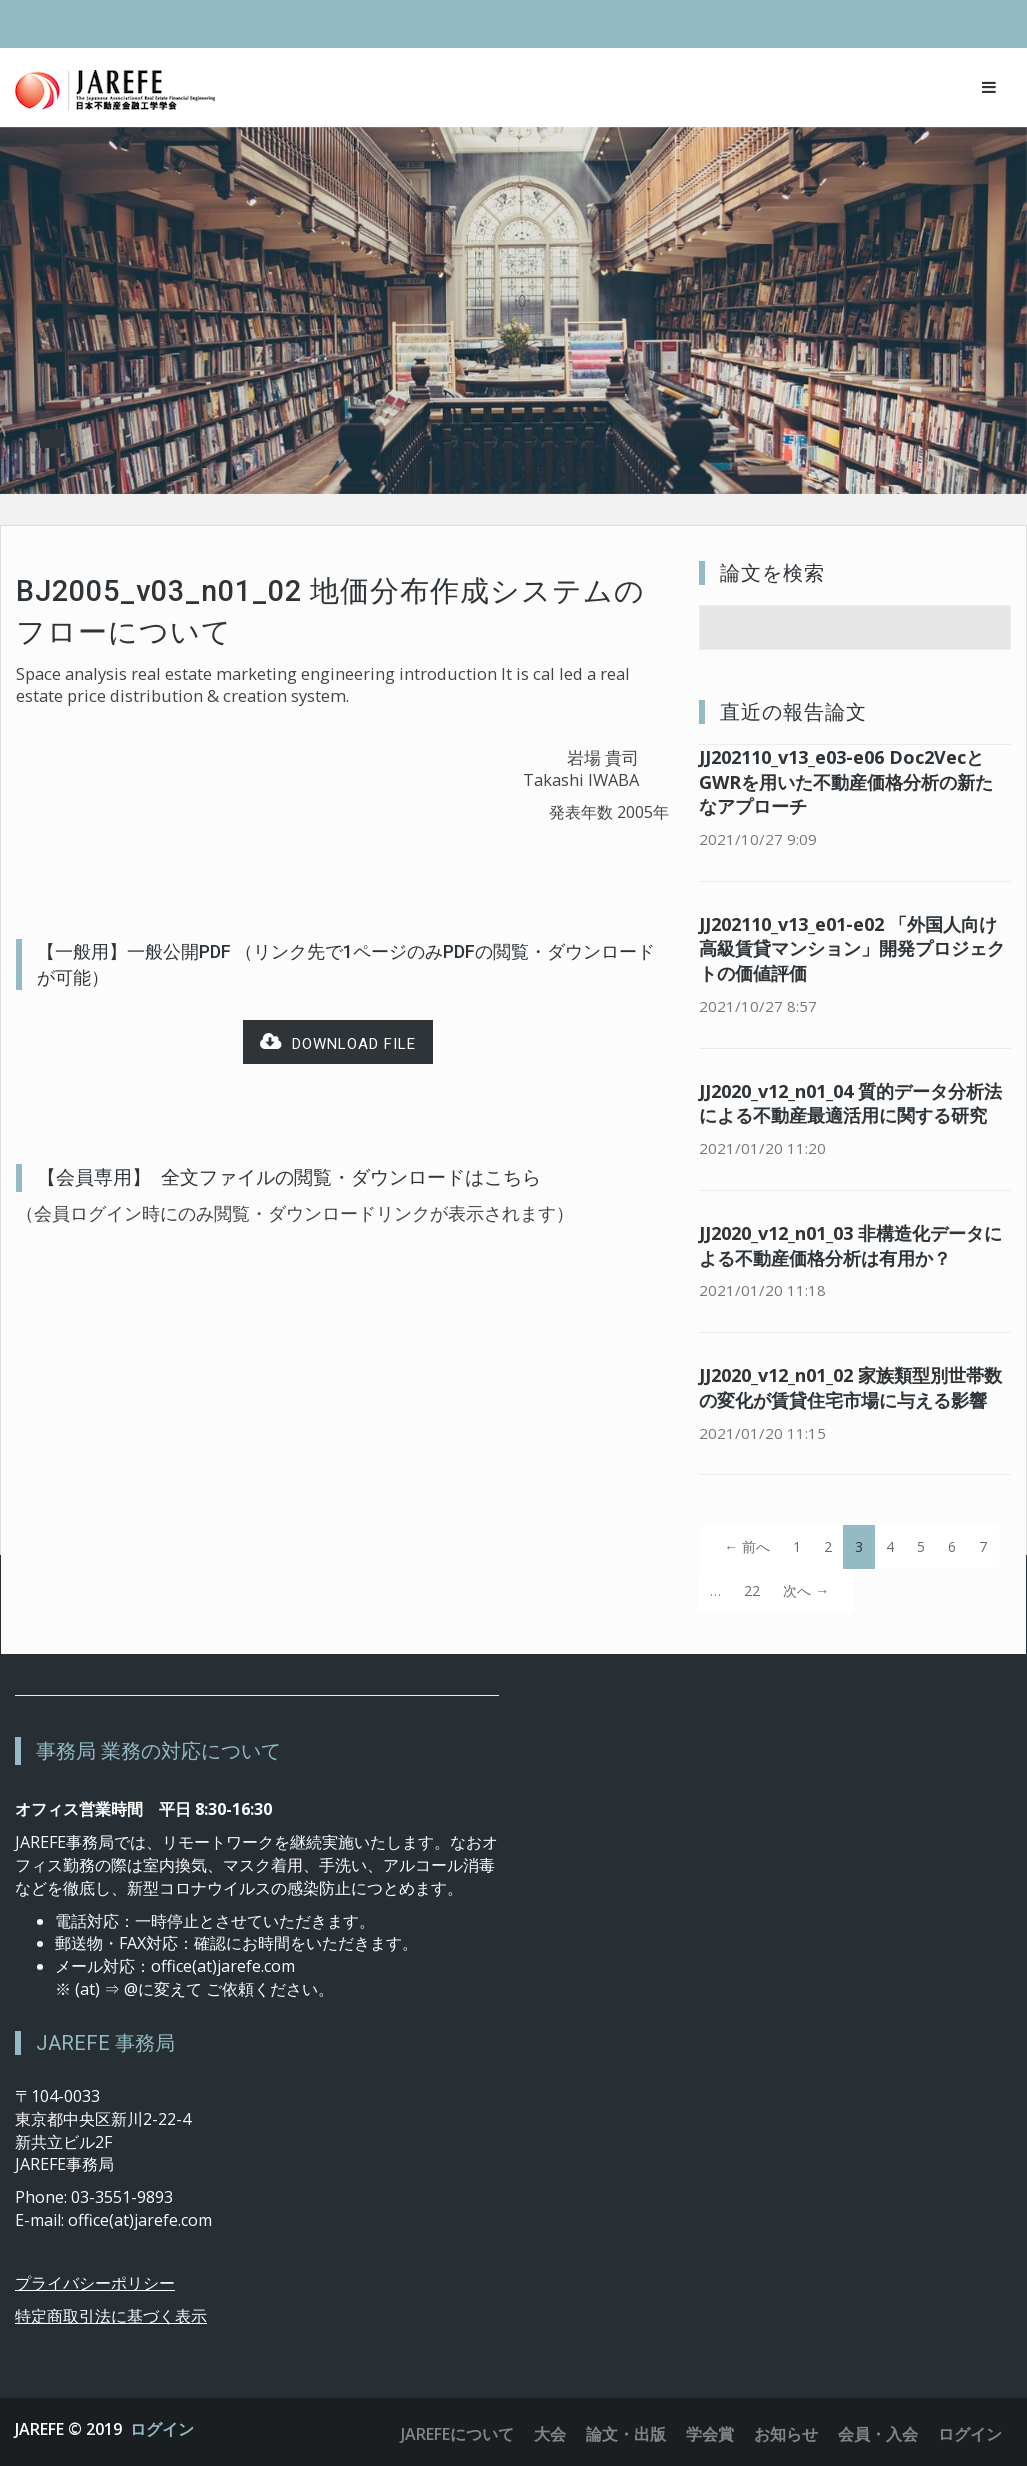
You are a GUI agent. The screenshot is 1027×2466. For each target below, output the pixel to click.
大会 (550, 2434)
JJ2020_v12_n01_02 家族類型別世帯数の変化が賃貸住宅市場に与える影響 (850, 1387)
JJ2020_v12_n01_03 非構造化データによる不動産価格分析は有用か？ (850, 1245)
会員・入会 (878, 2434)
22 (752, 1590)
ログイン (162, 2429)
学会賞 (710, 2434)
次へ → (806, 1590)
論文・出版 (626, 2434)
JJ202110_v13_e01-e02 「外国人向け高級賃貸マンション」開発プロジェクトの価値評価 (852, 949)
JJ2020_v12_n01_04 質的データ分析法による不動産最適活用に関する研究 (850, 1103)
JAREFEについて (457, 2434)
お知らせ (786, 2434)
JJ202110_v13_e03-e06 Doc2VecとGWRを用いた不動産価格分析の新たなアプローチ (846, 782)
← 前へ (747, 1546)
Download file (338, 1042)
